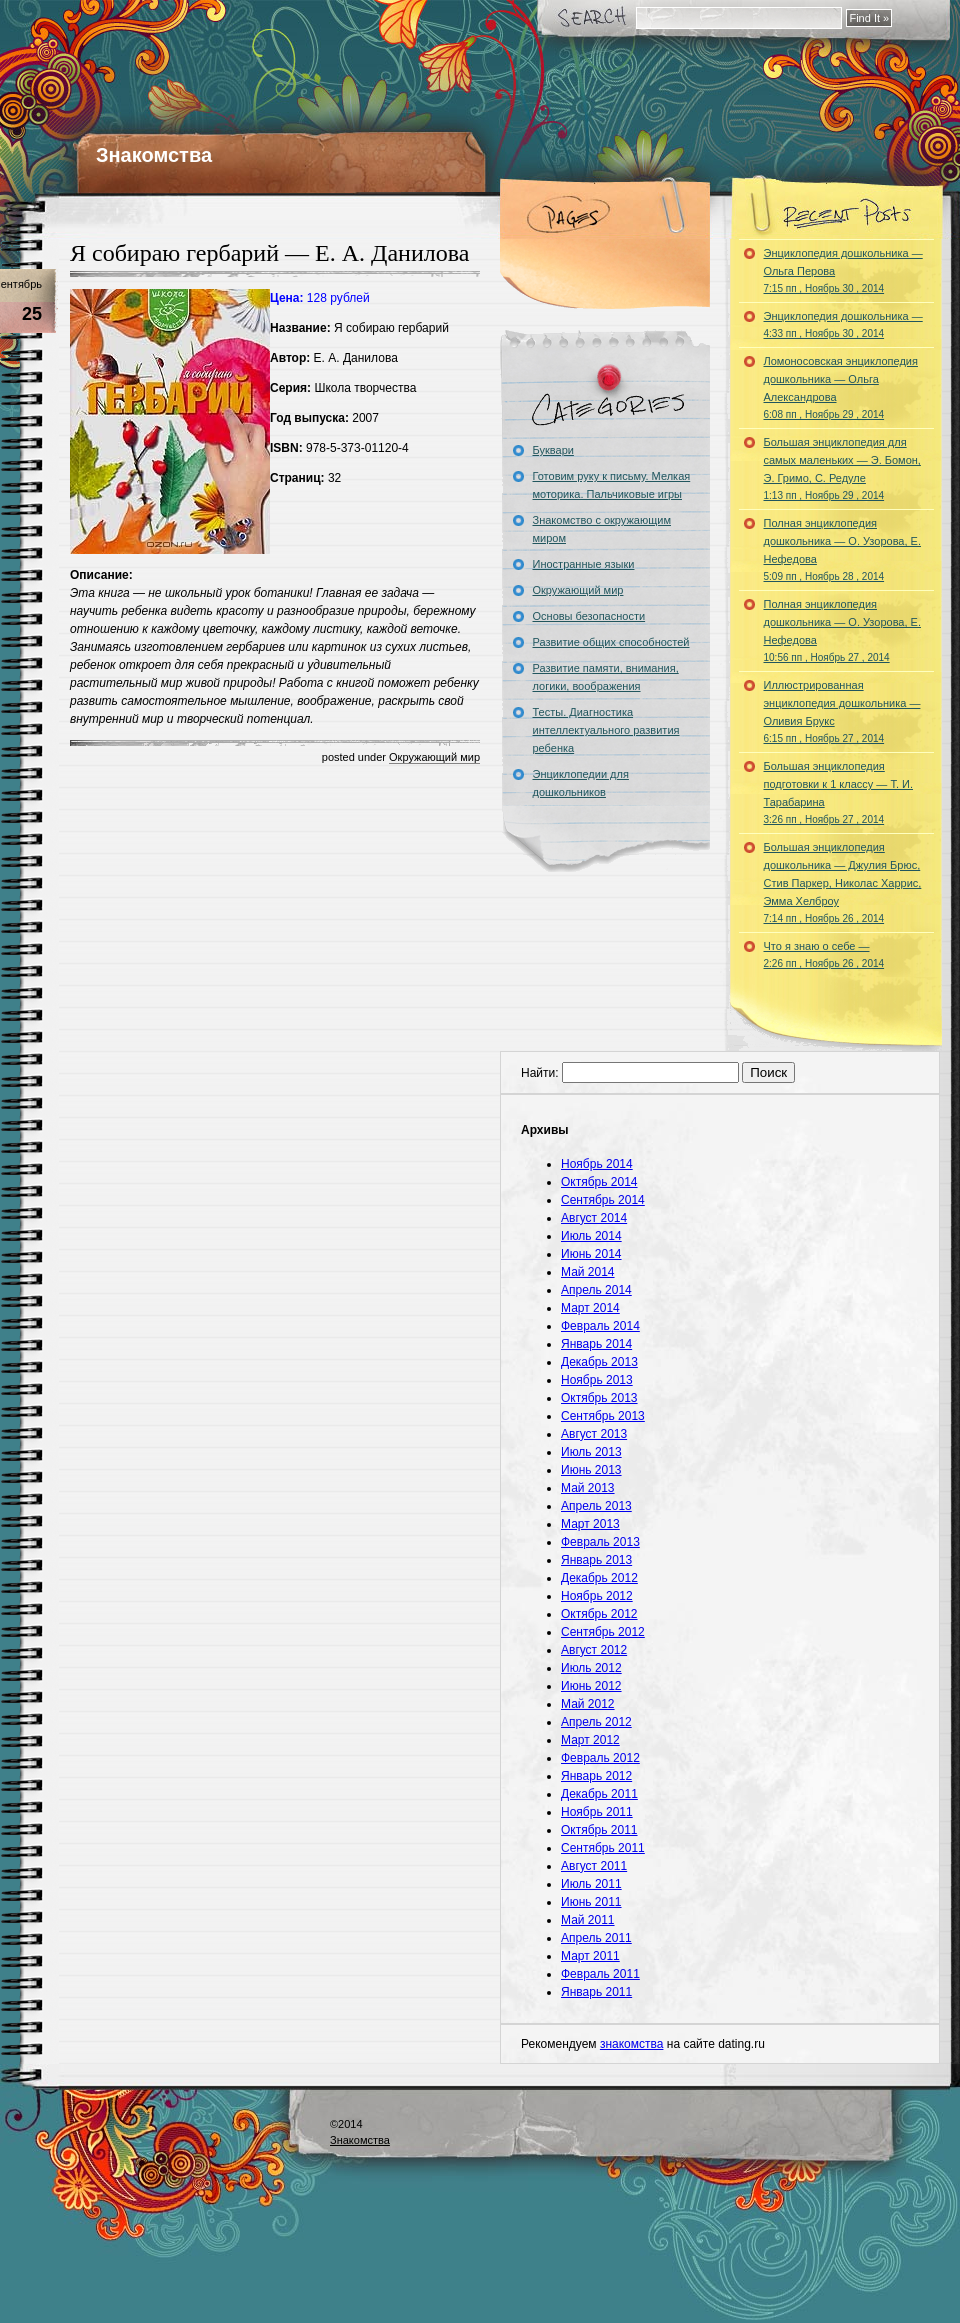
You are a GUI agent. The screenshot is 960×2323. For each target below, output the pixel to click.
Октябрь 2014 (599, 1182)
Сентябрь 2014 (603, 1200)
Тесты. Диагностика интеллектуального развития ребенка (606, 730)
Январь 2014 (596, 1344)
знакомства (632, 2044)
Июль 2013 (591, 1452)
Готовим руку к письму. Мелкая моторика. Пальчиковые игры (612, 485)
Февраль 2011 (600, 1974)
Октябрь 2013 (599, 1398)
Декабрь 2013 (599, 1362)
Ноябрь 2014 (597, 1164)
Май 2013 (588, 1488)
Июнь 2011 (591, 1902)
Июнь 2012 (591, 1686)
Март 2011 (590, 1956)
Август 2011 (594, 1866)
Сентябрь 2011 (603, 1848)
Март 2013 (590, 1524)
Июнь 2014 (591, 1254)
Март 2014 (590, 1308)
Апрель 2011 (596, 1938)
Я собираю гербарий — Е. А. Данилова (269, 253)
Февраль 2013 (600, 1542)
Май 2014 (588, 1272)
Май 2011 (588, 1920)
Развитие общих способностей (611, 642)
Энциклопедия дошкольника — (843, 324)
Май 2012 (588, 1704)
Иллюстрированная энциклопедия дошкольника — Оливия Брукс (842, 711)
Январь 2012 (596, 1776)
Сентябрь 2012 (603, 1632)
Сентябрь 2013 (603, 1416)
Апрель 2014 (596, 1290)
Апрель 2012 (596, 1722)
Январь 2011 (596, 1992)
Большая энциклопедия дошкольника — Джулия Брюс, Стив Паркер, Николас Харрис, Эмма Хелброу (843, 882)
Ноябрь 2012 (597, 1596)
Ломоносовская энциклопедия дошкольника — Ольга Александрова (841, 387)
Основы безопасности (589, 616)
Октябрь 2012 (599, 1614)
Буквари (553, 450)
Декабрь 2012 (599, 1578)
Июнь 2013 (591, 1470)
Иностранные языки (584, 564)
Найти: (540, 1073)
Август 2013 (594, 1434)
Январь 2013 (596, 1560)
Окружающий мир (434, 757)
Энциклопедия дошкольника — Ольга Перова (843, 270)
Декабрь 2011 (599, 1794)
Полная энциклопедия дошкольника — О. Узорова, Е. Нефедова (842, 549)
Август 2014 (594, 1218)
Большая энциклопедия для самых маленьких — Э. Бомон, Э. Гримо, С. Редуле (842, 468)
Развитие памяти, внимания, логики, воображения (606, 677)
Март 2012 (590, 1740)
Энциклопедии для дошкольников (581, 783)
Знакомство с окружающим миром (602, 529)
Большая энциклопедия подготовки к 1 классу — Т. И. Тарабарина (839, 792)
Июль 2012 (591, 1668)
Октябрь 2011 (599, 1830)
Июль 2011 (591, 1884)
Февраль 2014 (600, 1326)
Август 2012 (594, 1650)
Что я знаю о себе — (824, 954)
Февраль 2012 (600, 1758)
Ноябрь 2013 (597, 1380)
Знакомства (154, 155)
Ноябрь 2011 (597, 1812)
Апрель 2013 (596, 1506)
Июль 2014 (591, 1236)
